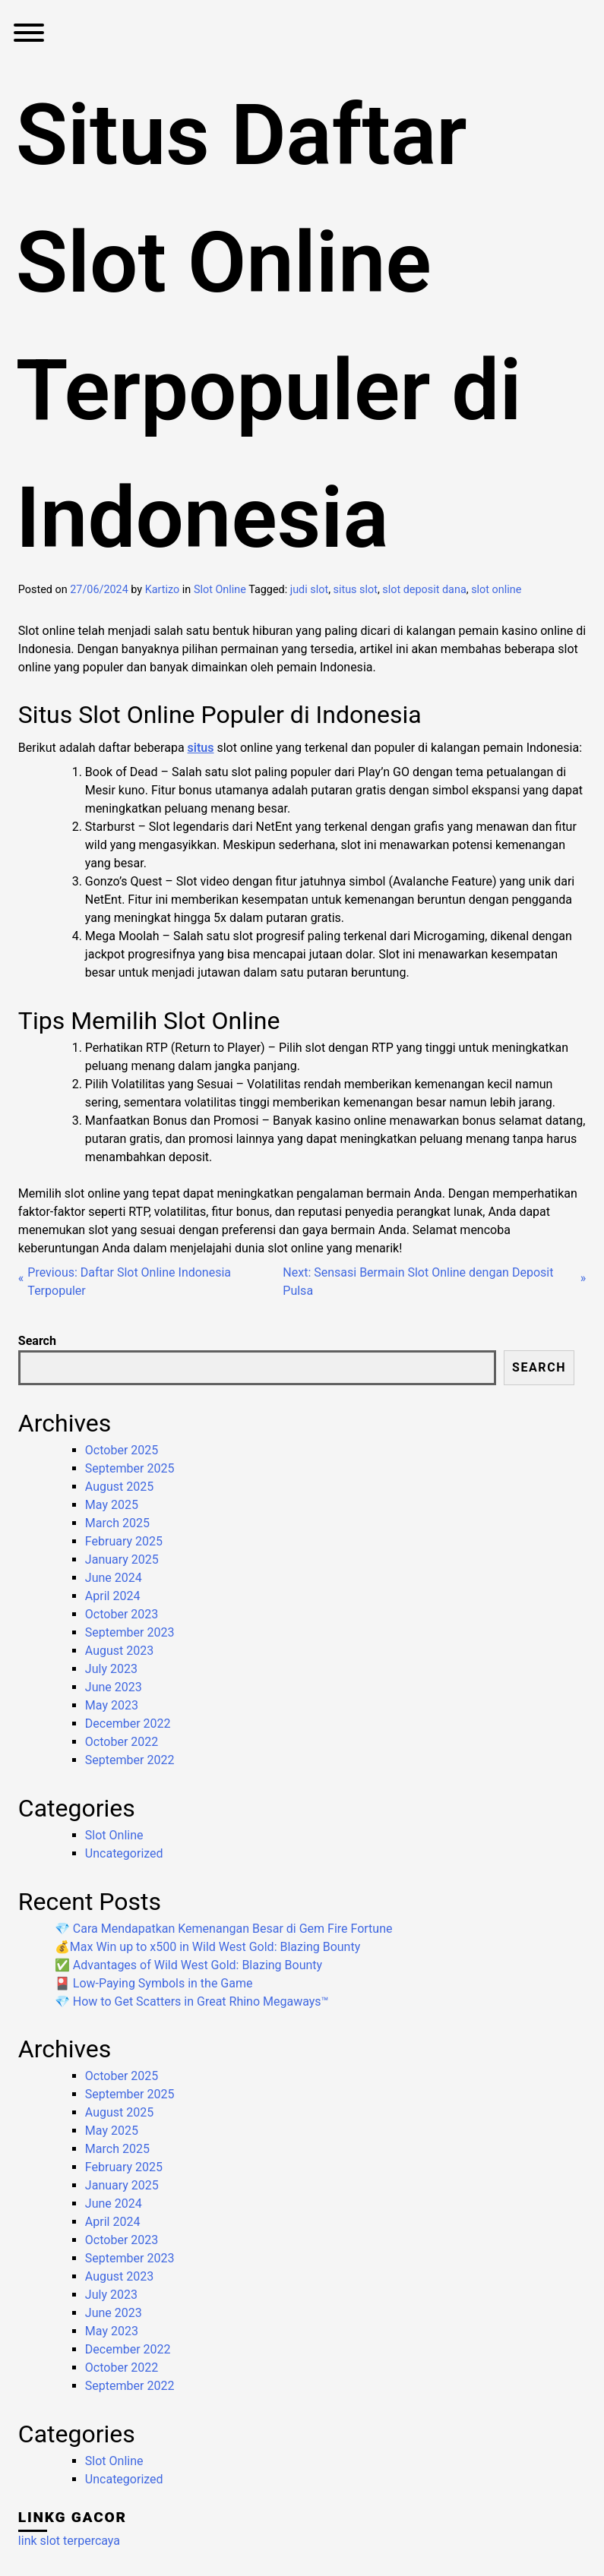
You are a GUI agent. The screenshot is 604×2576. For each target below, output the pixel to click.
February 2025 (124, 1541)
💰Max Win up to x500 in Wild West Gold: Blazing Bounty (207, 1947)
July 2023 (111, 1669)
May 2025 (111, 1505)
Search (37, 1341)
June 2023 (113, 1687)
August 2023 (119, 1650)
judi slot (309, 589)
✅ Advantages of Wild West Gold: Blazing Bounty (188, 1965)
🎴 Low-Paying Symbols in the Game (154, 1983)
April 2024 (113, 1596)
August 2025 (119, 1486)
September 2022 (130, 1760)
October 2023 (121, 1614)
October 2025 (121, 1450)
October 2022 (121, 1742)
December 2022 (128, 1723)
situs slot (356, 589)
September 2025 (130, 1468)
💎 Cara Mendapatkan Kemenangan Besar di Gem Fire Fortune (224, 1928)
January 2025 (122, 1559)
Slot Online (220, 589)
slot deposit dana (424, 589)
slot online (496, 589)
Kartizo (162, 589)
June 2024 (113, 1578)
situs (201, 747)
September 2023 (130, 1632)
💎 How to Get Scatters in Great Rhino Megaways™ (192, 2001)
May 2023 (111, 1705)
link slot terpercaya (69, 2540)
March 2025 (117, 1523)
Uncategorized (124, 1853)
